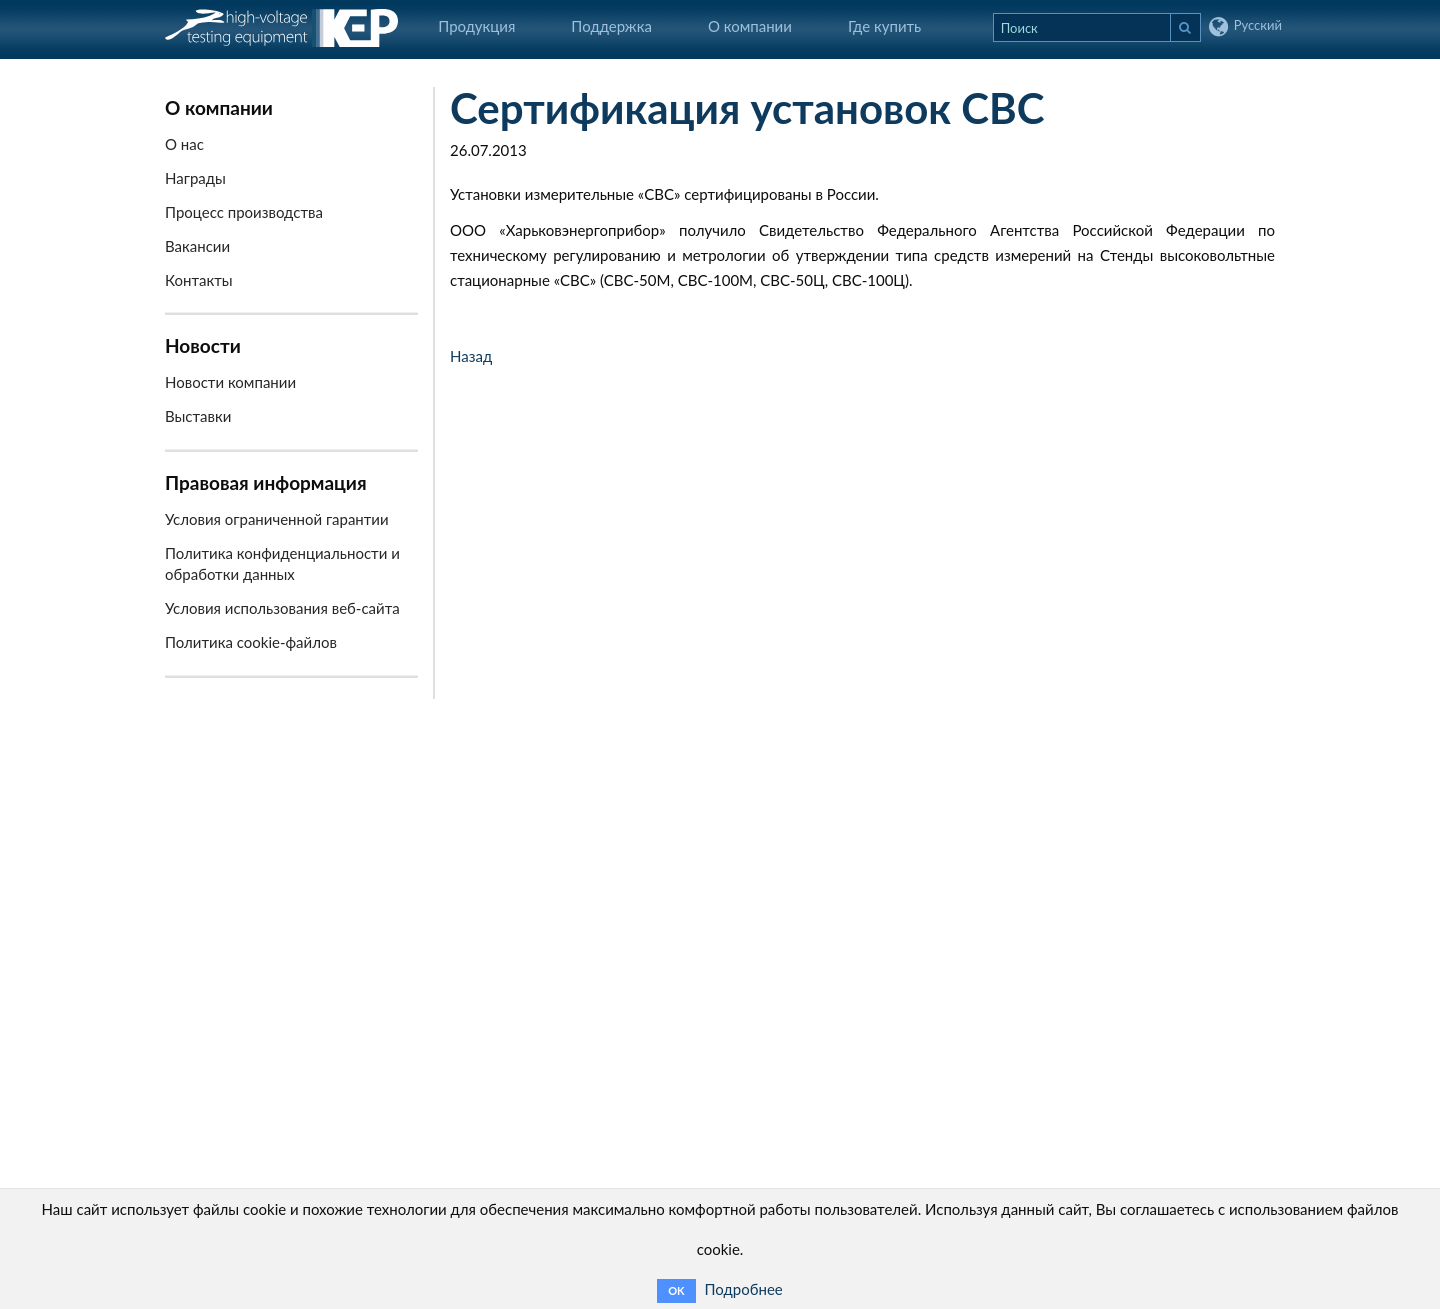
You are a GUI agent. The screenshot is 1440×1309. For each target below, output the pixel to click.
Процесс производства (244, 212)
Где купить (884, 26)
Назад (471, 356)
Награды (195, 178)
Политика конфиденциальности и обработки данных (282, 563)
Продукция (476, 26)
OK (676, 1290)
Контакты (199, 280)
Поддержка (611, 26)
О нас (184, 144)
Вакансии (197, 246)
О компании (750, 26)
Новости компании (230, 382)
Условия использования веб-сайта (282, 608)
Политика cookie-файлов (251, 642)
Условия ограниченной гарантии (277, 519)
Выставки (198, 416)
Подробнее (744, 1289)
